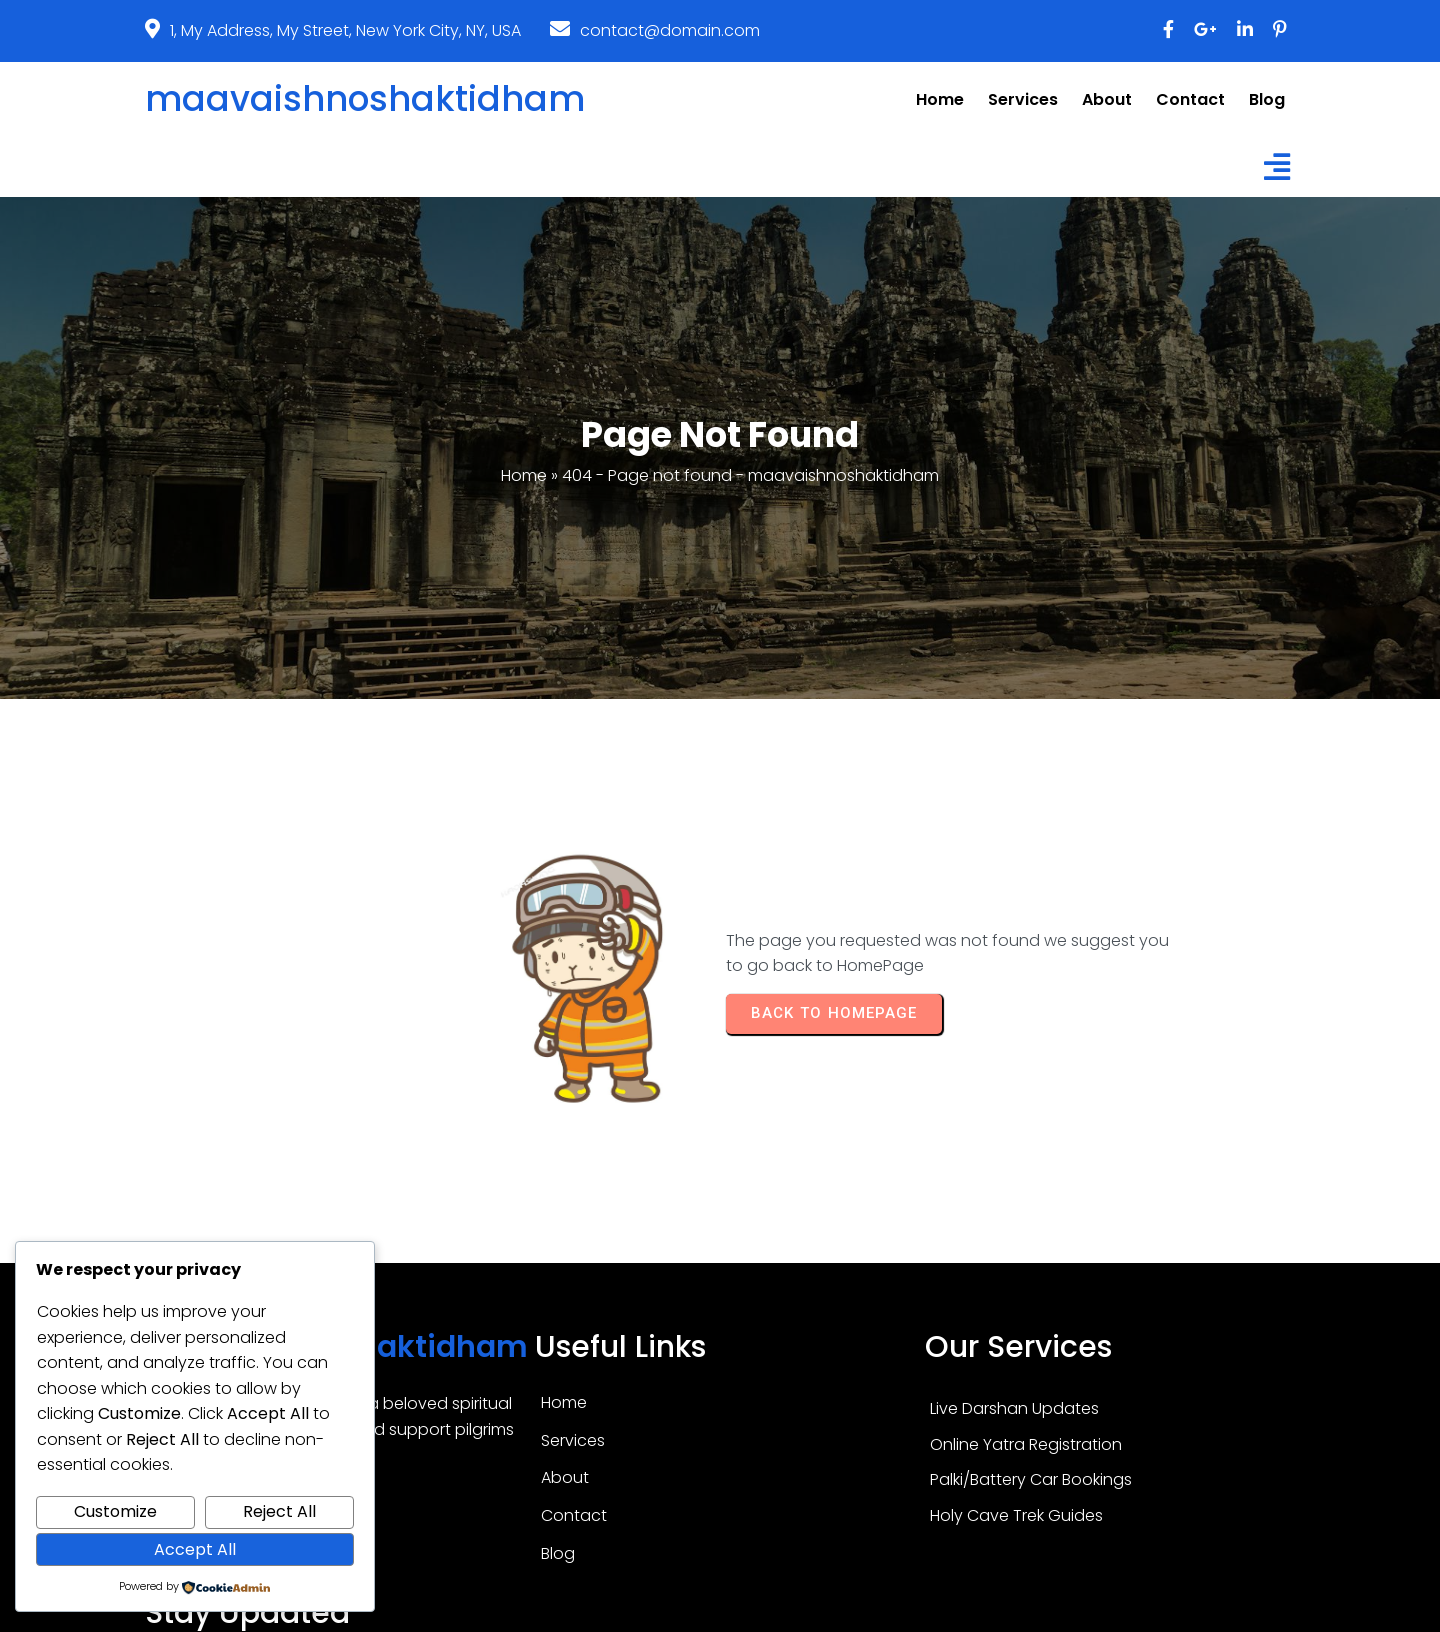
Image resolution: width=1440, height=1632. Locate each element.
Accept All (195, 1549)
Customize (115, 1511)
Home (524, 416)
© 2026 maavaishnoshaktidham (720, 1609)
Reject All (279, 1511)
